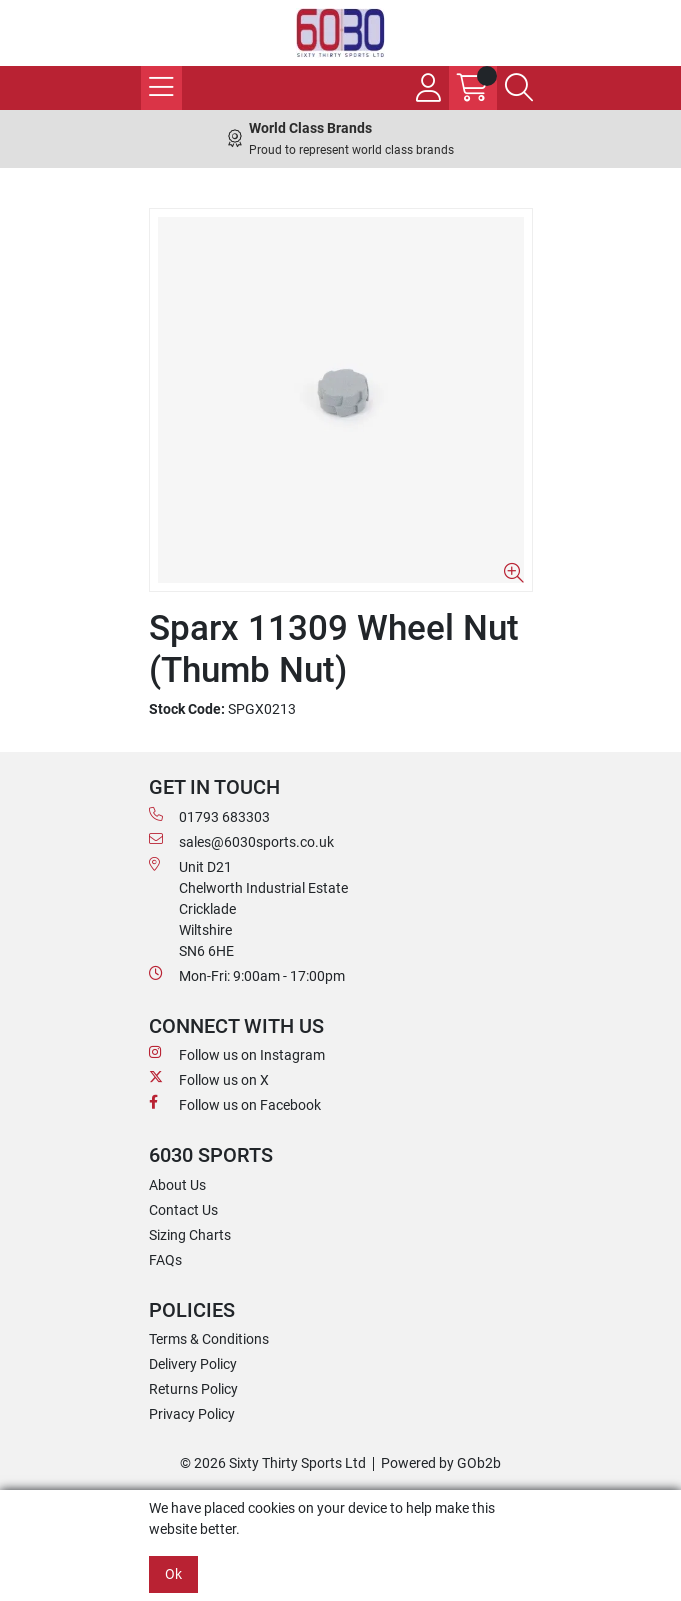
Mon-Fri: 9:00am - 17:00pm (247, 975)
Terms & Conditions (209, 1339)
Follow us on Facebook (235, 1104)
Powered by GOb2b (441, 1463)
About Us (177, 1185)
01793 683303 (209, 816)
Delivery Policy (193, 1364)
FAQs (165, 1260)
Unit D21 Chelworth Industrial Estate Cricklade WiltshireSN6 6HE (248, 908)
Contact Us (183, 1210)
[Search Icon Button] (519, 88)
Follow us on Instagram (237, 1054)
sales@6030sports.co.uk (241, 841)
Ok (173, 1574)
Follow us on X (209, 1079)
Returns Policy (193, 1389)
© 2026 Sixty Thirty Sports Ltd (273, 1463)
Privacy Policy (192, 1414)
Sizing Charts (190, 1235)
